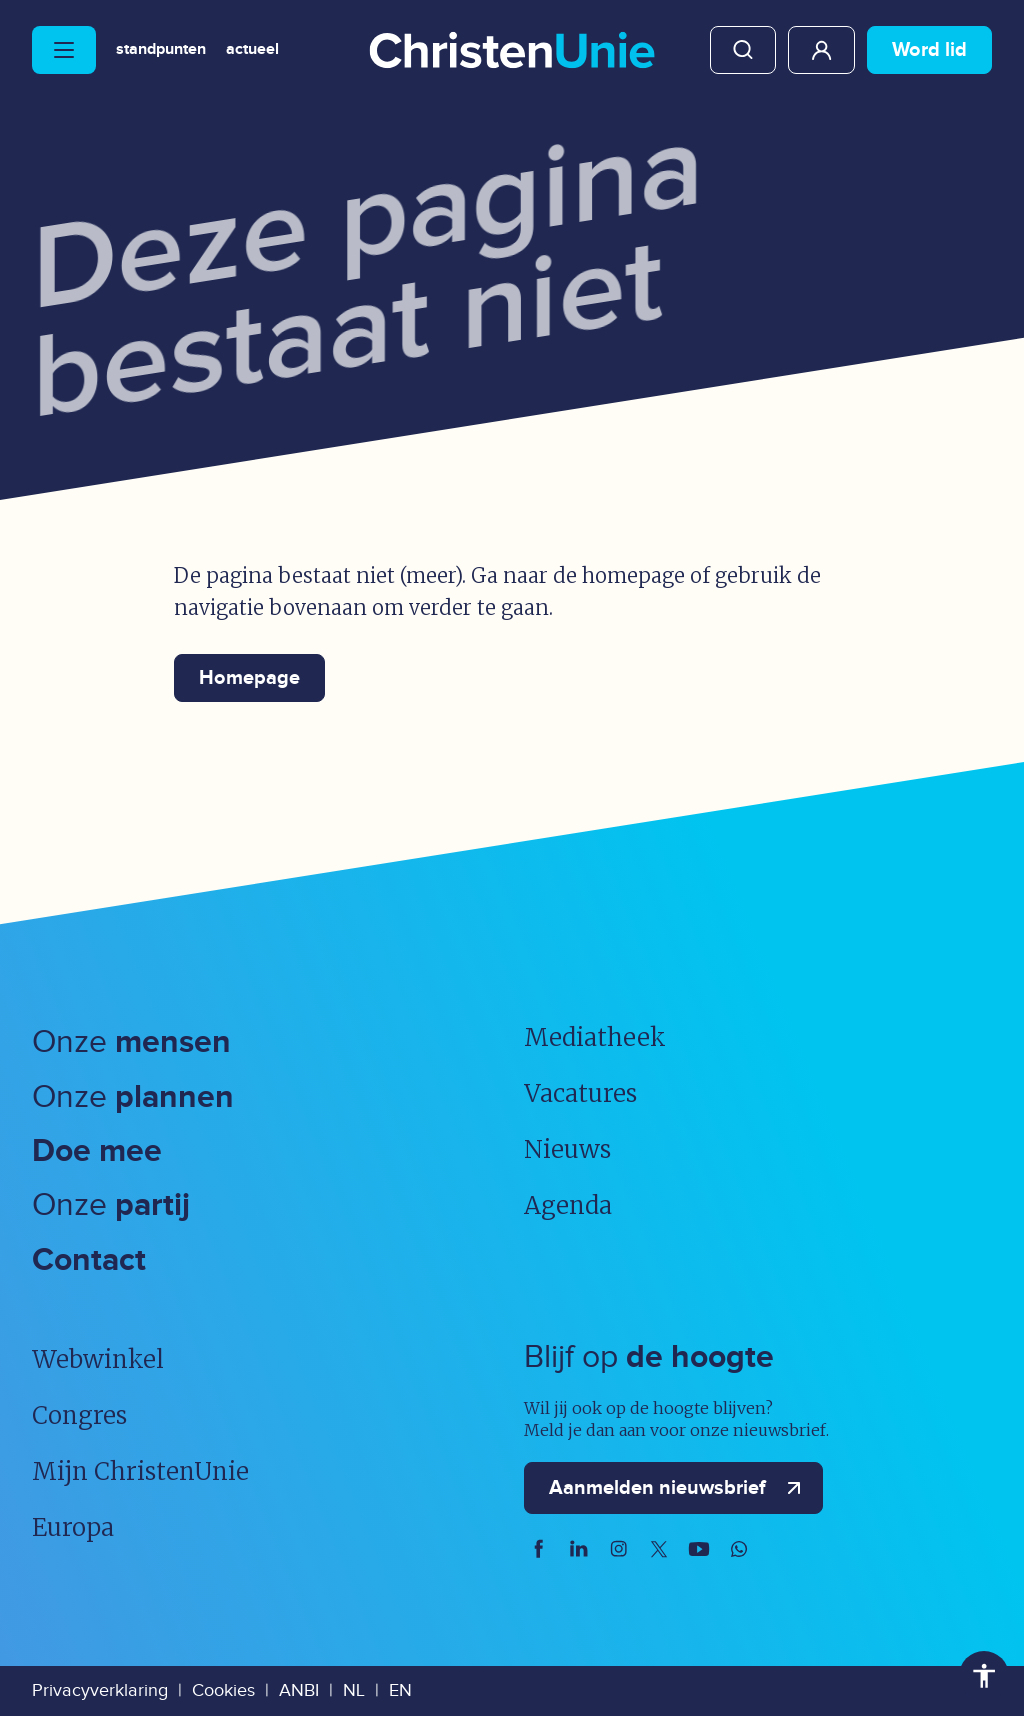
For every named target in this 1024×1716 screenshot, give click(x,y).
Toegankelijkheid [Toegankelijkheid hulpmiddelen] (984, 1676)
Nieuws (567, 1149)
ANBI (299, 1690)
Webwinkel (98, 1359)
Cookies (223, 1690)
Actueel (252, 50)
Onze (131, 1042)
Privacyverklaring (100, 1690)
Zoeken (743, 50)
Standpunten (161, 50)
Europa (73, 1527)
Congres (79, 1415)
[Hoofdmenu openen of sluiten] (64, 50)
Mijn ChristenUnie (821, 50)
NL (354, 1690)
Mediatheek (595, 1037)
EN (400, 1690)
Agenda (568, 1205)
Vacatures (580, 1093)
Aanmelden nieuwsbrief (679, 1488)
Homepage (249, 678)
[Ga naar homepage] (512, 52)
